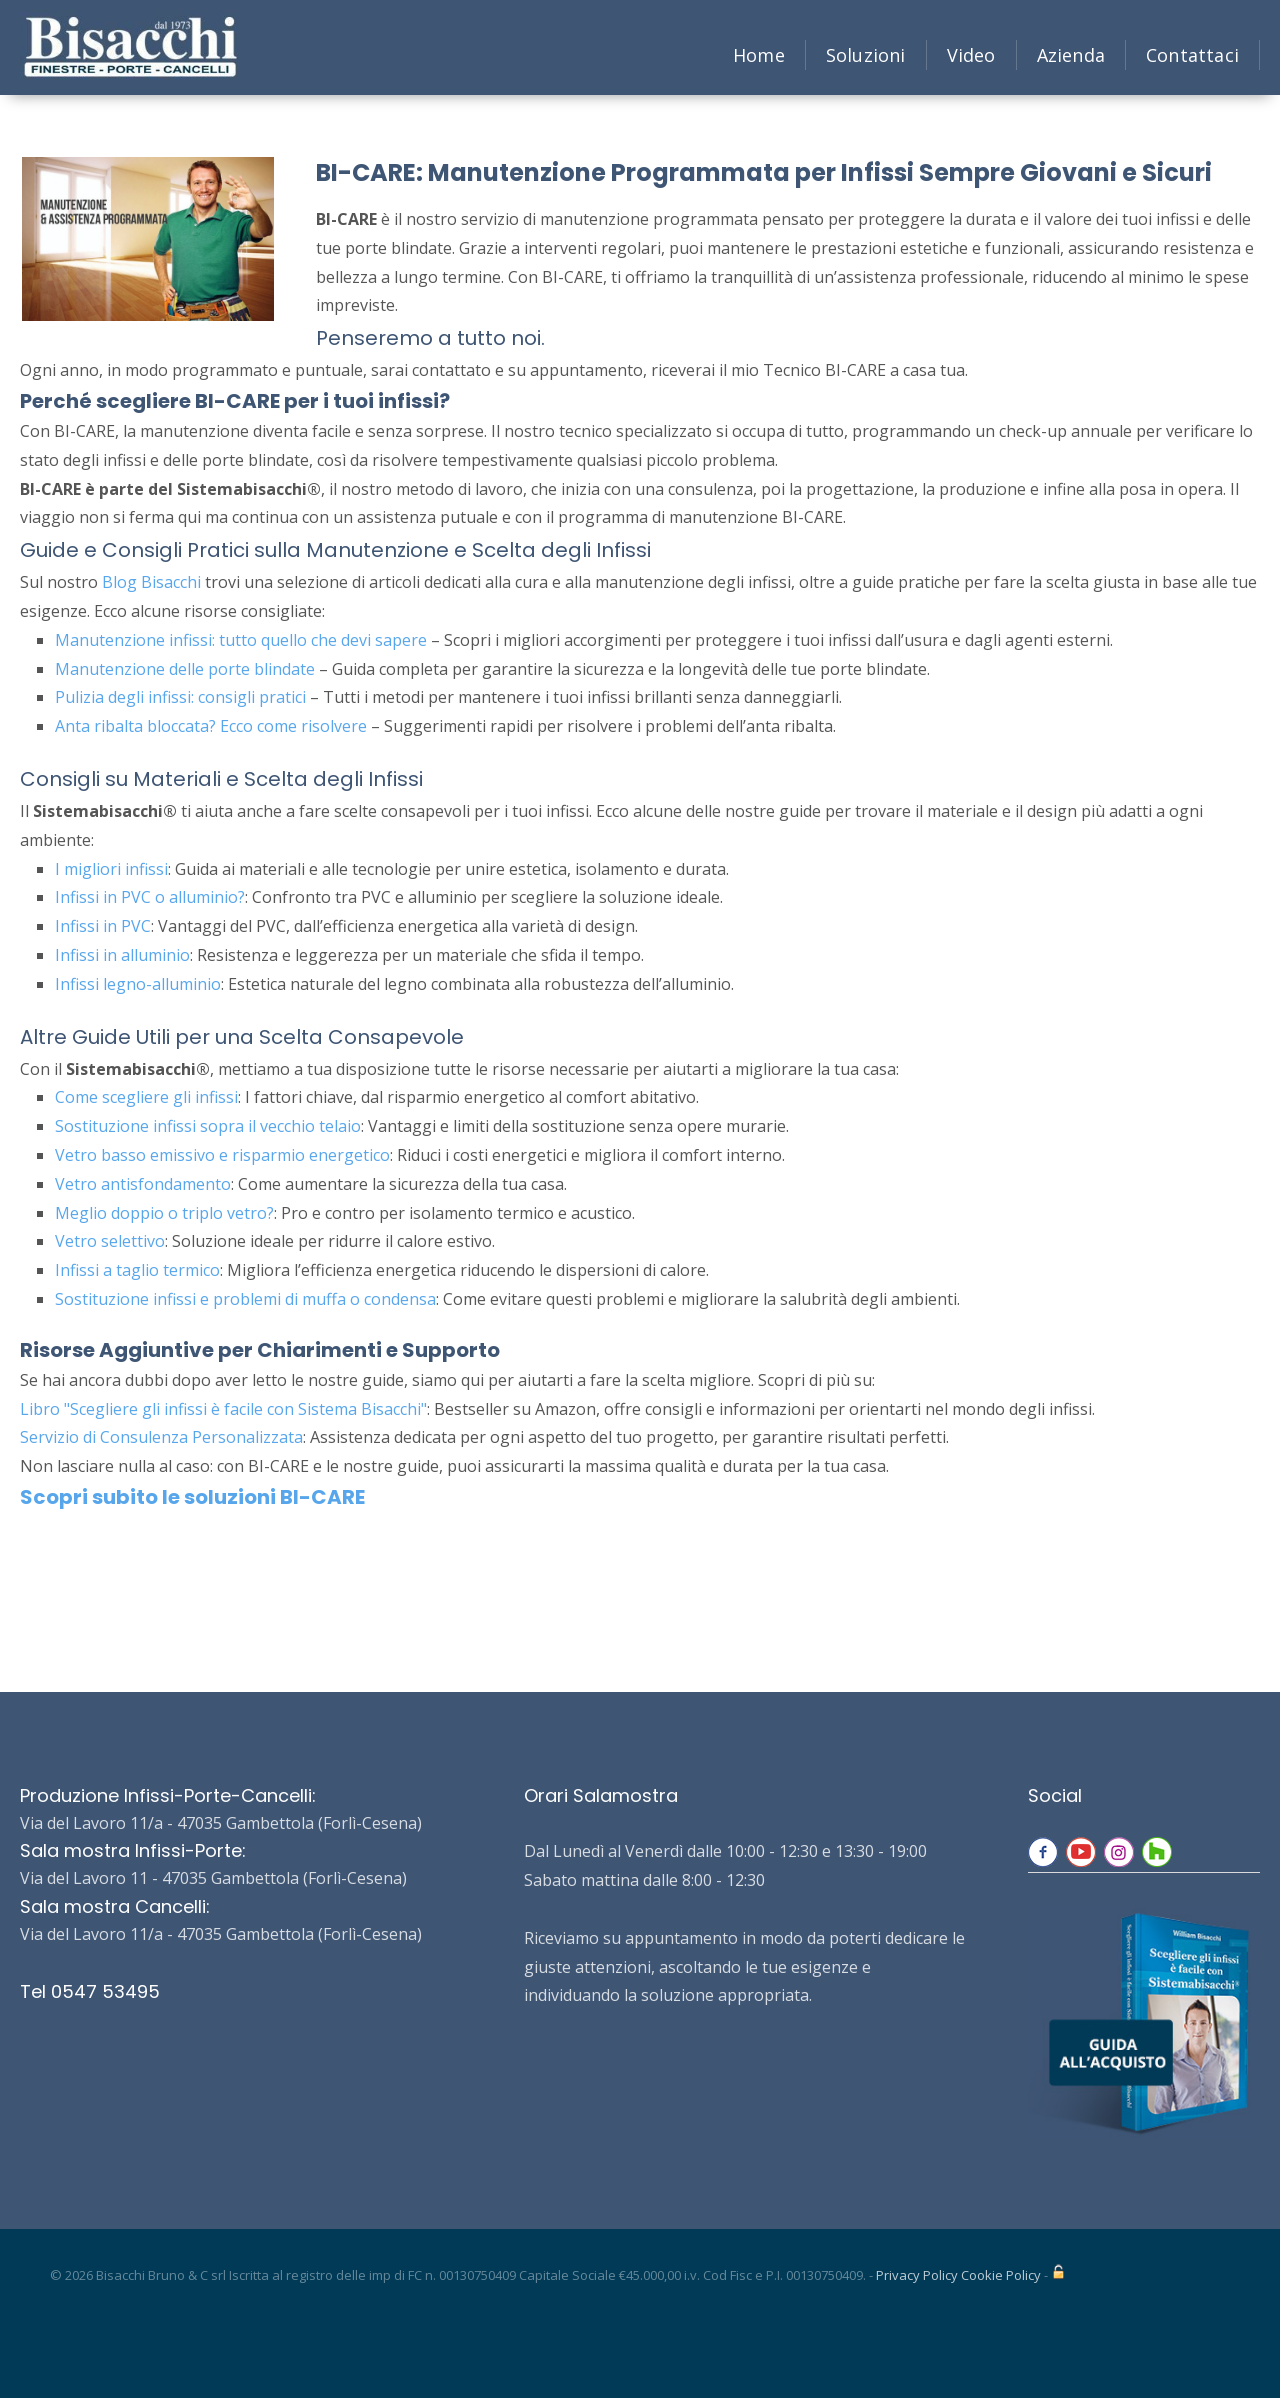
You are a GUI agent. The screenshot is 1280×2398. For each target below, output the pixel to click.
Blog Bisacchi (151, 582)
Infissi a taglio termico (137, 1270)
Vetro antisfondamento (143, 1184)
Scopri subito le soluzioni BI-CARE (192, 1497)
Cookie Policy (1001, 2275)
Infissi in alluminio (122, 955)
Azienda (1071, 55)
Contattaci (1192, 55)
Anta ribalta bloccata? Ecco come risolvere (211, 726)
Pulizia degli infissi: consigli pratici (180, 697)
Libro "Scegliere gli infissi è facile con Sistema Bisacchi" (223, 1409)
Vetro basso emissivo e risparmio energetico (222, 1155)
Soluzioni (866, 55)
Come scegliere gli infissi (146, 1097)
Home (759, 55)
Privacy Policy (917, 2275)
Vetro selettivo (110, 1241)
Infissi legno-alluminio (138, 984)
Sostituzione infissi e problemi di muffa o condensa (245, 1299)
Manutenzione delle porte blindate (185, 669)
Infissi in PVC (103, 926)
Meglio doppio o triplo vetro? (164, 1213)
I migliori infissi (111, 869)
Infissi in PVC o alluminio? (150, 897)
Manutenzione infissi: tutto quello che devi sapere (241, 640)
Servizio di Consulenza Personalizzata (161, 1437)
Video (971, 55)
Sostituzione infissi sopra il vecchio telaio (208, 1126)
